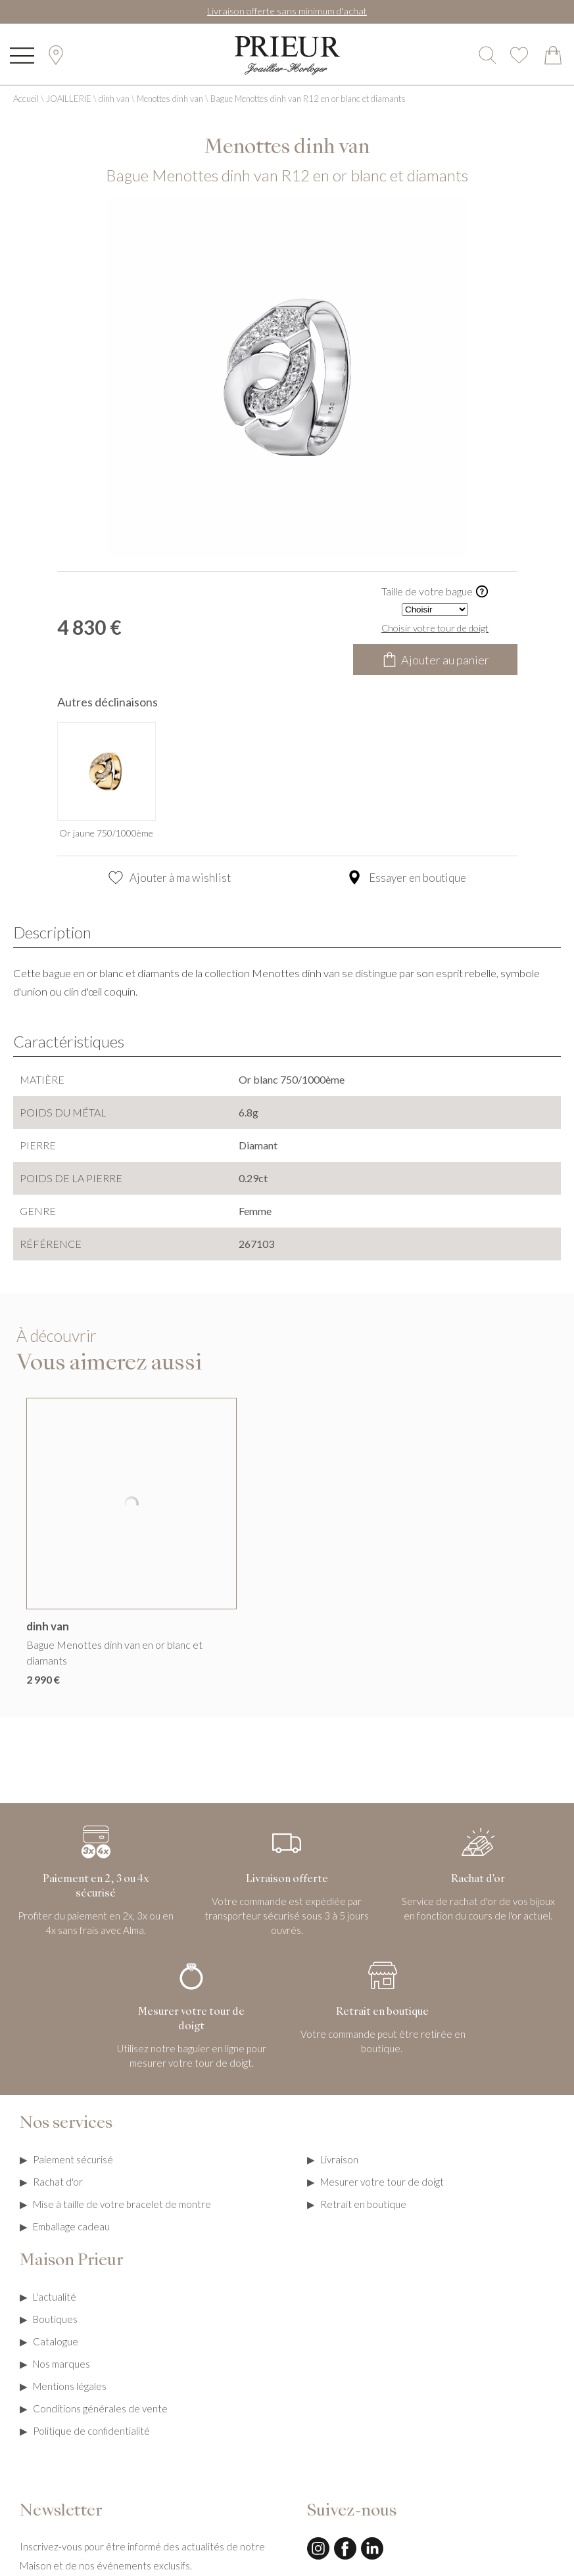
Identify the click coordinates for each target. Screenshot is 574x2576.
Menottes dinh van (170, 98)
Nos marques (61, 2364)
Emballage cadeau (71, 2226)
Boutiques (55, 2319)
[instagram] (318, 2558)
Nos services (66, 2124)
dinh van (114, 98)
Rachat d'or (58, 2182)
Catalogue (55, 2341)
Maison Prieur (71, 2261)
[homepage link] (287, 55)
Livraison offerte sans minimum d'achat (287, 10)
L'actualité (54, 2297)
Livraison (339, 2159)
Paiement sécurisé (73, 2159)
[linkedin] (372, 2558)
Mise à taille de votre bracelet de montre (122, 2204)
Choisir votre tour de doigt (435, 627)
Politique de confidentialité (91, 2431)
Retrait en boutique (363, 2204)
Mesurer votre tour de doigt (382, 2182)
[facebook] (345, 2558)
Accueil (26, 98)
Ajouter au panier (435, 659)
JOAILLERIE (68, 98)
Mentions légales (70, 2386)
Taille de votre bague (435, 592)
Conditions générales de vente (100, 2408)
